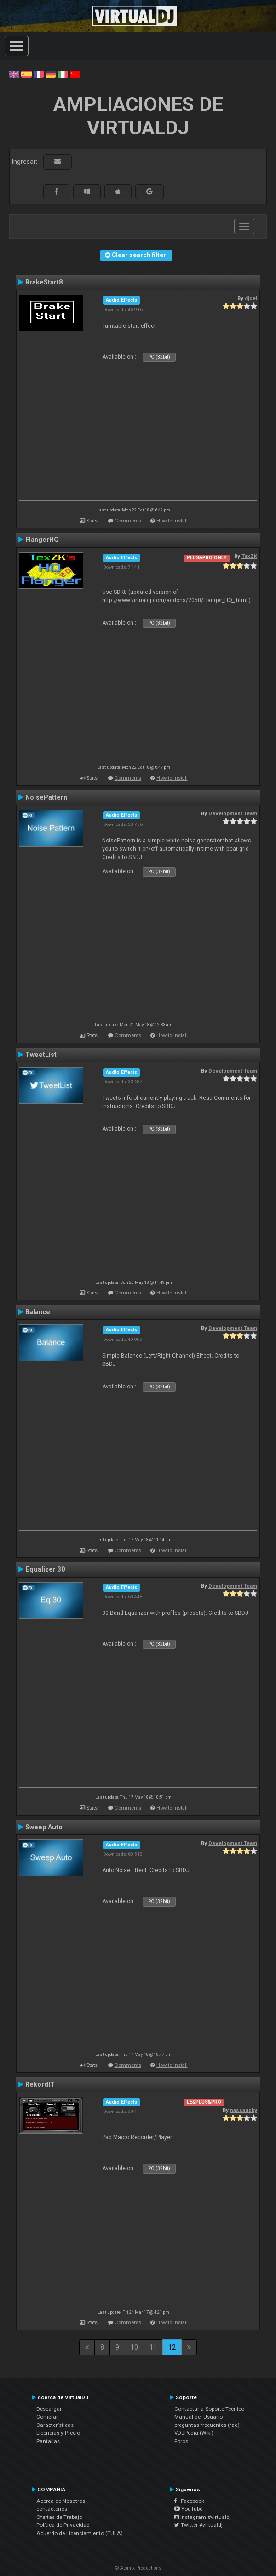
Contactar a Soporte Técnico (209, 2409)
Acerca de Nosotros (60, 2501)
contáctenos (51, 2509)
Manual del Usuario (198, 2417)
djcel (251, 298)
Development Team (232, 813)
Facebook (189, 2501)
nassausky (243, 2110)
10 (134, 2347)
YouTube (188, 2509)
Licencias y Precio (58, 2433)
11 (153, 2347)
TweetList (41, 1054)
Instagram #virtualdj (202, 2517)
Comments (128, 521)
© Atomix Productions (138, 2568)
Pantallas (48, 2441)
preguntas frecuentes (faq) (207, 2425)
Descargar (49, 2409)
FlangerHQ (42, 539)
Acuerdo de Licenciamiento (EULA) (79, 2533)
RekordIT (40, 2084)
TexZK (249, 556)
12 (172, 2347)
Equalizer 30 (45, 1569)
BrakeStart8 (44, 282)
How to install (172, 521)
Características (55, 2425)
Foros (181, 2441)
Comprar (47, 2417)
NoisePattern (46, 797)
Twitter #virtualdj (198, 2525)
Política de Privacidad (63, 2525)
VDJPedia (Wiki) (193, 2433)
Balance (37, 1312)
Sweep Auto (44, 1827)
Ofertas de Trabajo (59, 2517)
